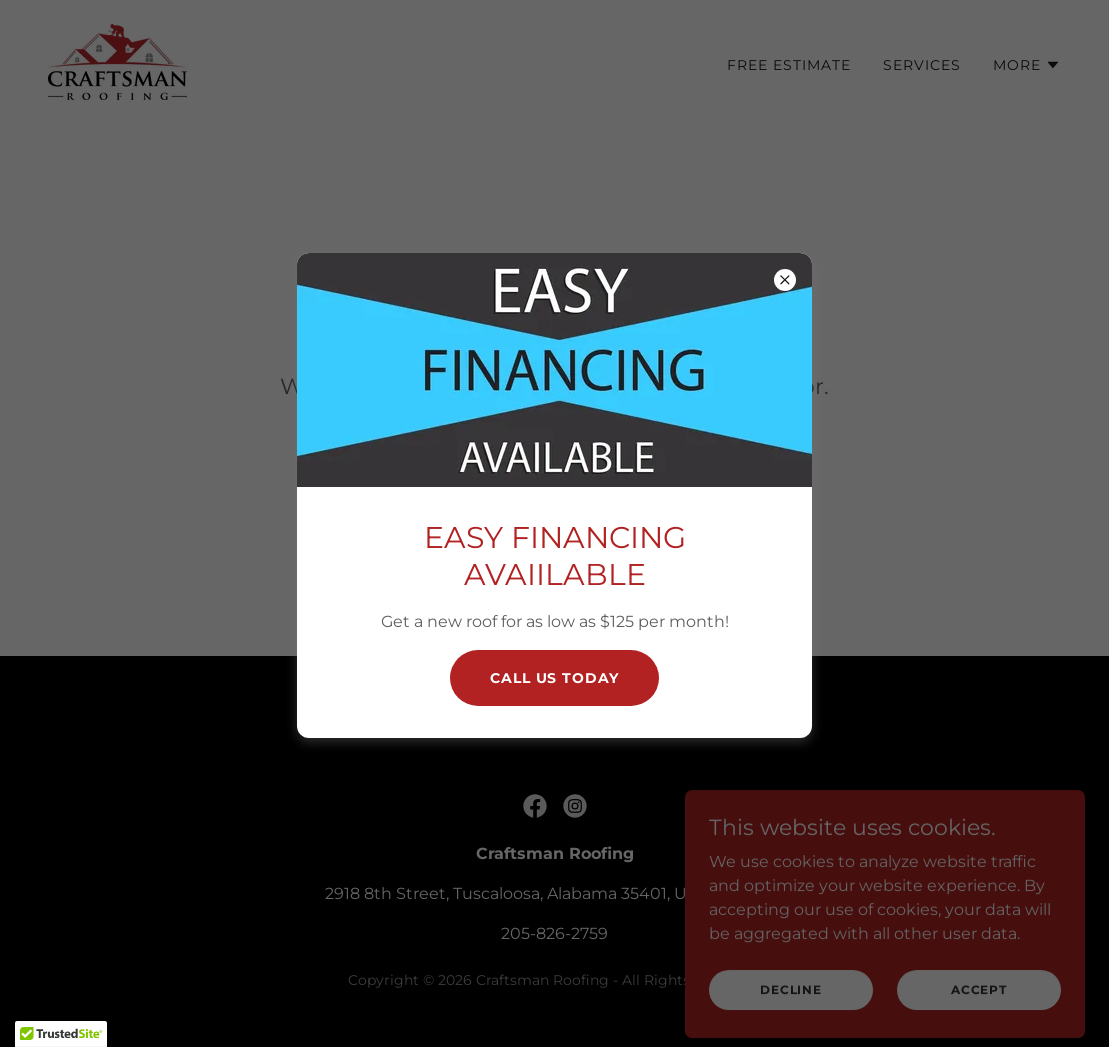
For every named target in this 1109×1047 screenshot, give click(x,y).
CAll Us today (555, 678)
